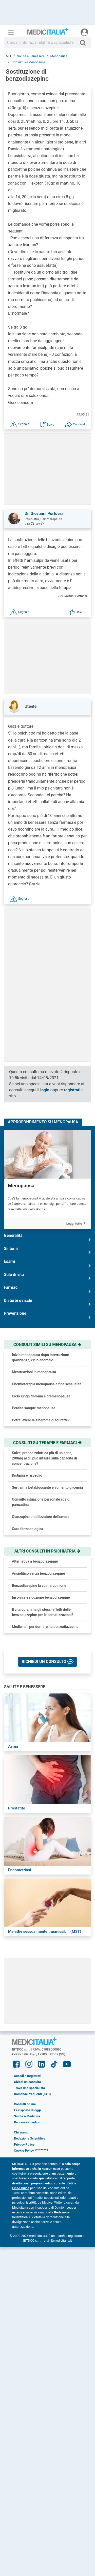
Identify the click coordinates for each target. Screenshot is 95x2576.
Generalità (47, 1237)
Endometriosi (19, 1870)
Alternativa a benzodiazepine (35, 1561)
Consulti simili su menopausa (47, 1344)
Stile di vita (47, 1276)
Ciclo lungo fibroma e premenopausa (41, 1396)
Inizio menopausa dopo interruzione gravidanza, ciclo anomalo (40, 1357)
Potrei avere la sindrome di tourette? (41, 1420)
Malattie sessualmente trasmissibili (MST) (44, 1931)
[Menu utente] (84, 32)
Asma (13, 1746)
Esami (47, 1263)
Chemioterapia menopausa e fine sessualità (46, 1384)
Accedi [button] (19, 2076)
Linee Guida (20, 2188)
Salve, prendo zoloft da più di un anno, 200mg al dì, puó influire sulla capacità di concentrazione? (44, 1458)
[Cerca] (84, 42)
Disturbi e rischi (47, 1302)
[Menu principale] (10, 32)
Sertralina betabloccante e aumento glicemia (47, 1487)
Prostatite (16, 1808)
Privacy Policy (24, 2144)
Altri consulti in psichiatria (47, 1551)
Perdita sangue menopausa (33, 1408)
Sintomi (47, 1250)
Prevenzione (47, 1315)
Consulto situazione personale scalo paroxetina (40, 1502)
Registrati (34, 2076)
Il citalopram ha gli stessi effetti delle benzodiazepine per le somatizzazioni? (42, 1612)
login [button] (44, 1090)
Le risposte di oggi (27, 2110)
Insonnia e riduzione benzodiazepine (41, 1597)
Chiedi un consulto (27, 2082)
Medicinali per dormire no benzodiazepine (45, 1627)
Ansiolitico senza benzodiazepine (38, 1573)
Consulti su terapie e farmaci (47, 1442)
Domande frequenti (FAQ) (32, 2094)
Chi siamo (21, 2132)
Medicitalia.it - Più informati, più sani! (47, 32)
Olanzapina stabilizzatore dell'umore (40, 1517)
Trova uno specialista (29, 2088)
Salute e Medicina (27, 2116)
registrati (72, 1090)
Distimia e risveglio (27, 1475)
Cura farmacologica (27, 1529)
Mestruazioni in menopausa (34, 1372)
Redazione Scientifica (30, 2138)
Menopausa (21, 1186)
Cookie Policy (24, 2150)
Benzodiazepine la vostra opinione (39, 1586)
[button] (19, 424)
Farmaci (47, 1289)
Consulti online (25, 2104)
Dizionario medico (27, 2122)
